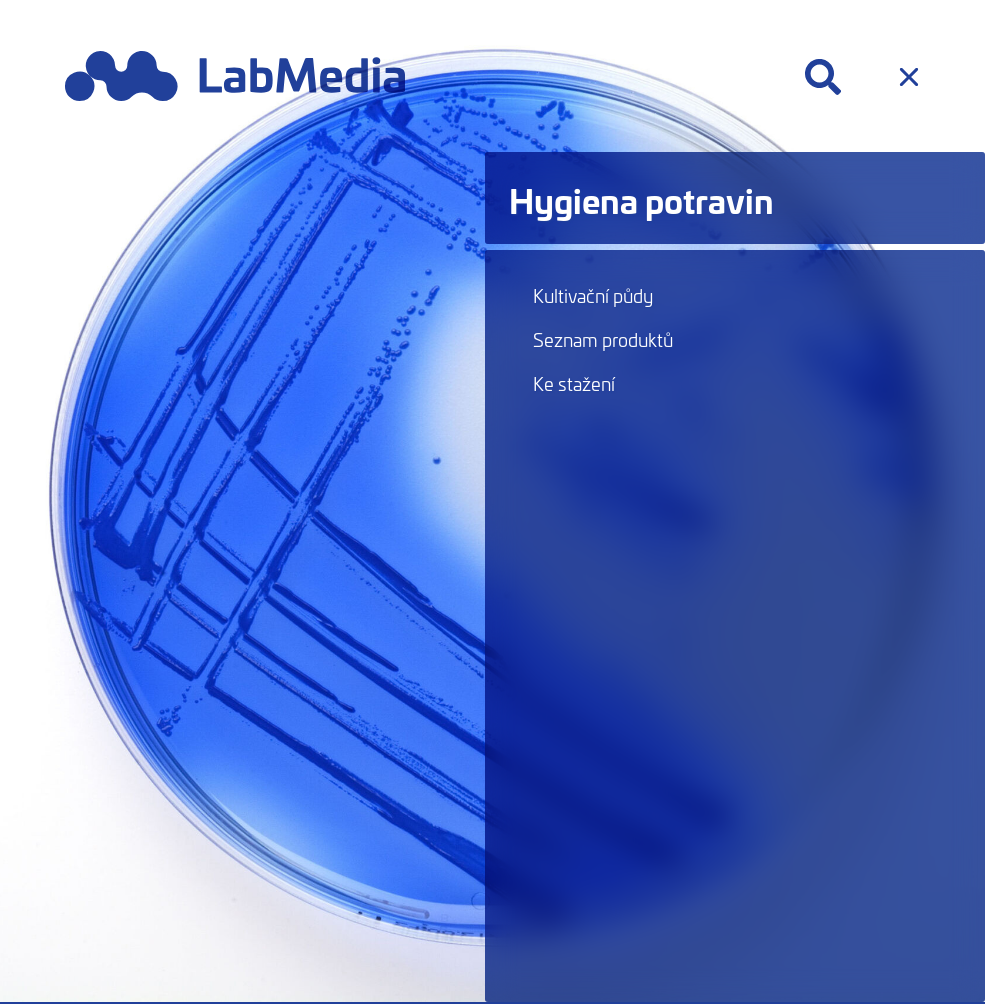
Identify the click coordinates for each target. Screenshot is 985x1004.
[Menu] (909, 77)
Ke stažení (574, 383)
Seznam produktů (603, 339)
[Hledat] (823, 77)
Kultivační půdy (593, 295)
